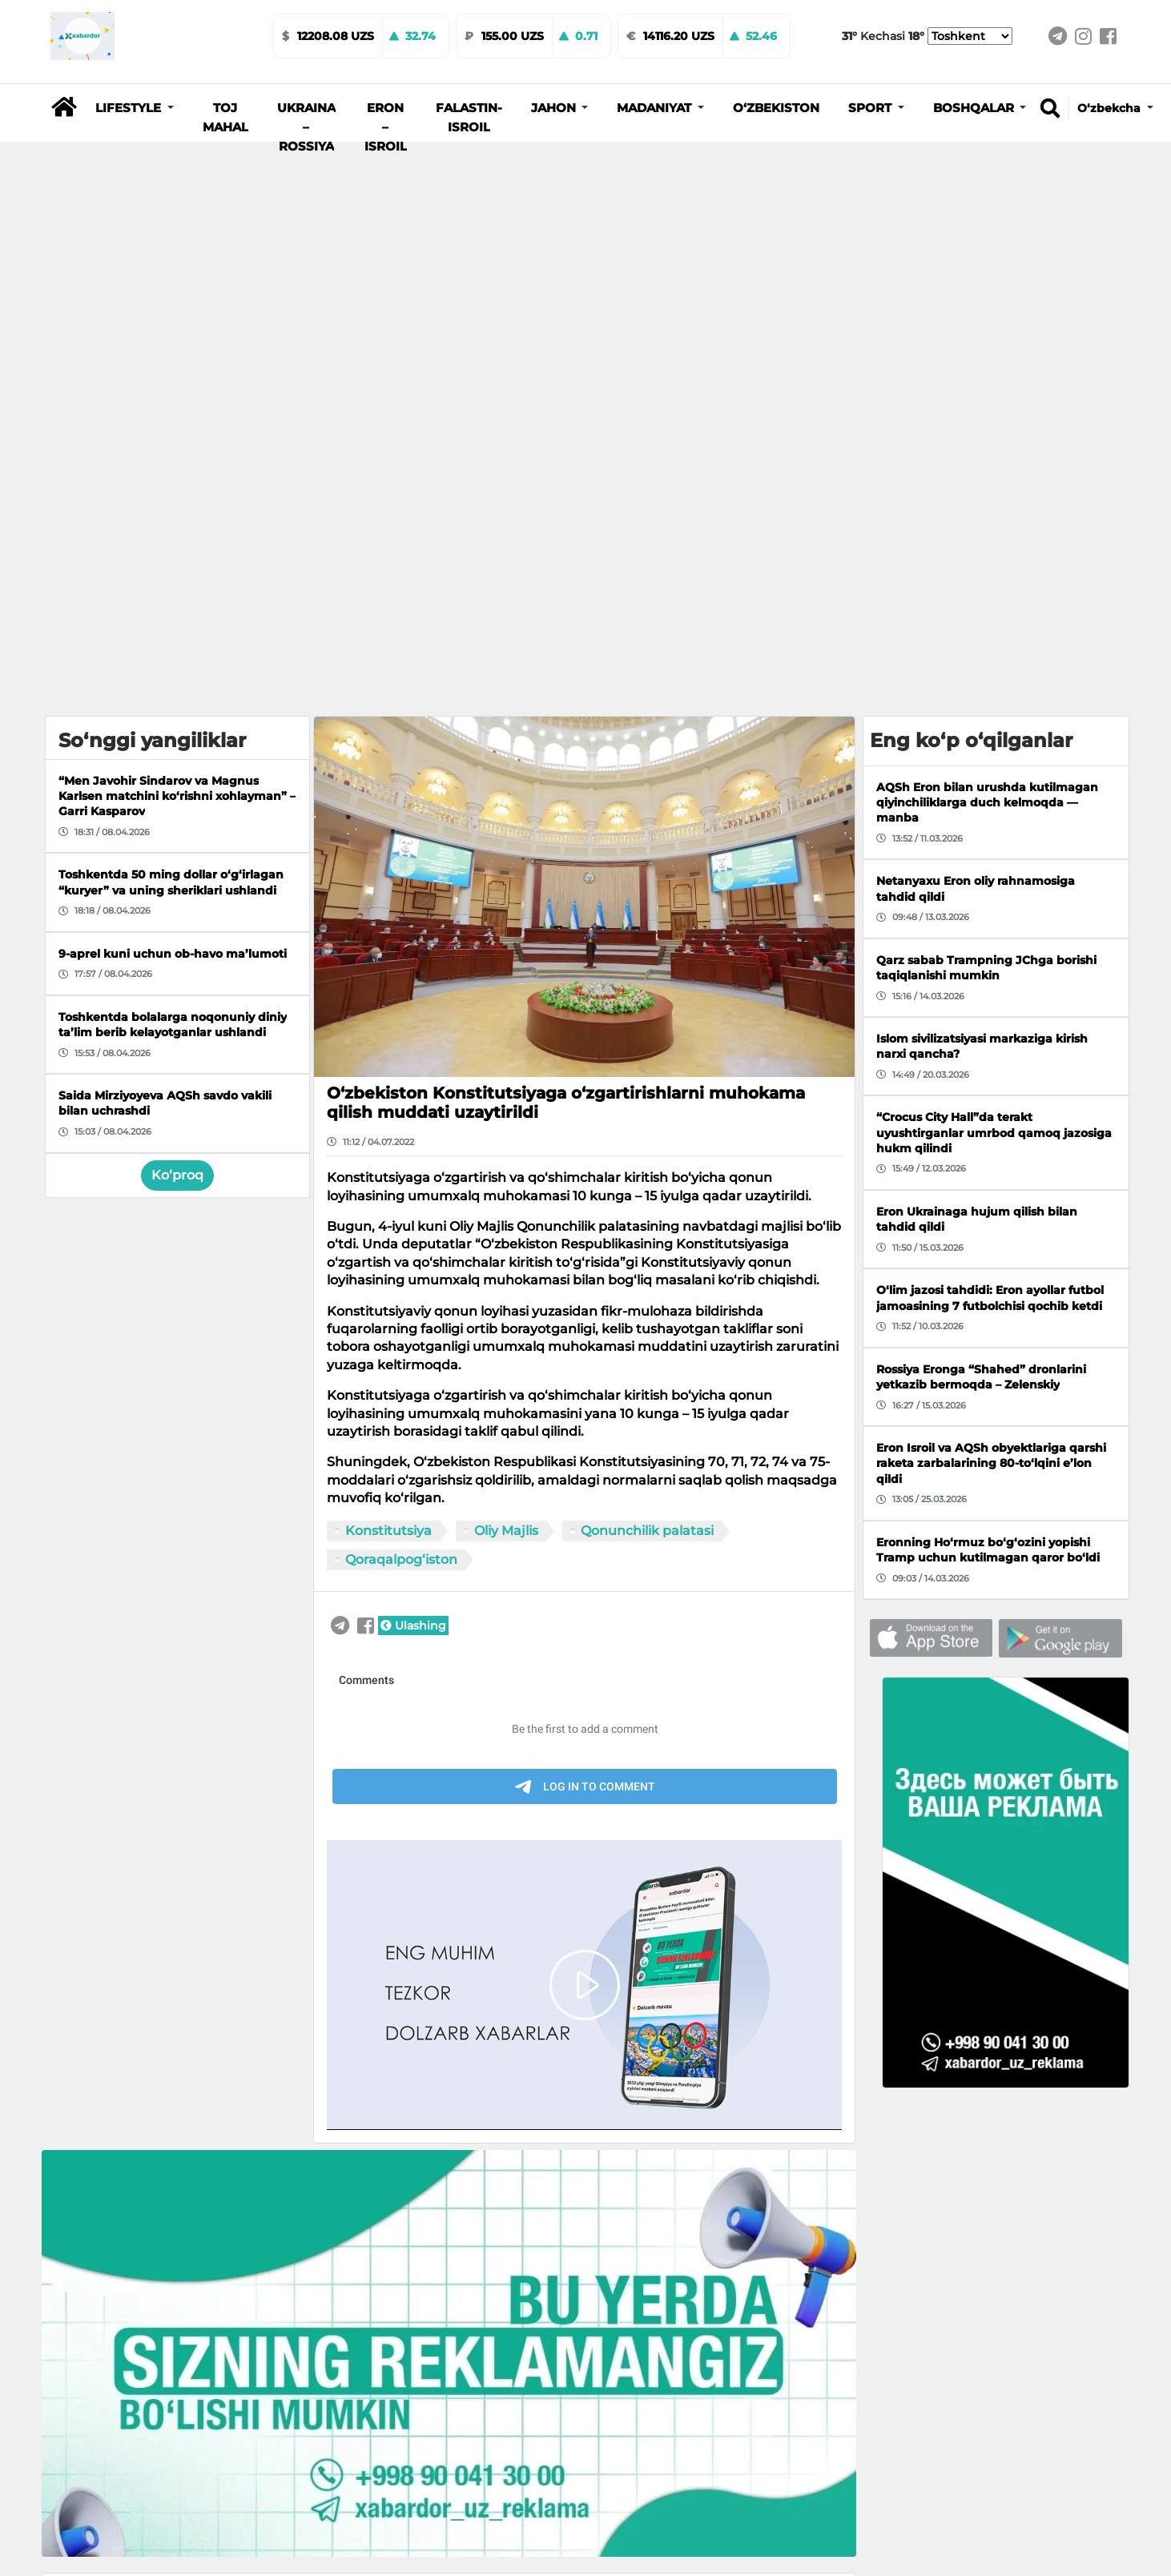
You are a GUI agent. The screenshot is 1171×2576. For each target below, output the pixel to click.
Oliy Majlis (506, 1530)
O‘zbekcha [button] (1110, 108)
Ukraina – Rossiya (306, 127)
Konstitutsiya (388, 1530)
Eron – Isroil (385, 127)
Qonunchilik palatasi (647, 1530)
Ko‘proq (177, 1175)
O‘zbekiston (776, 108)
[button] (134, 108)
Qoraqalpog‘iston (401, 1559)
